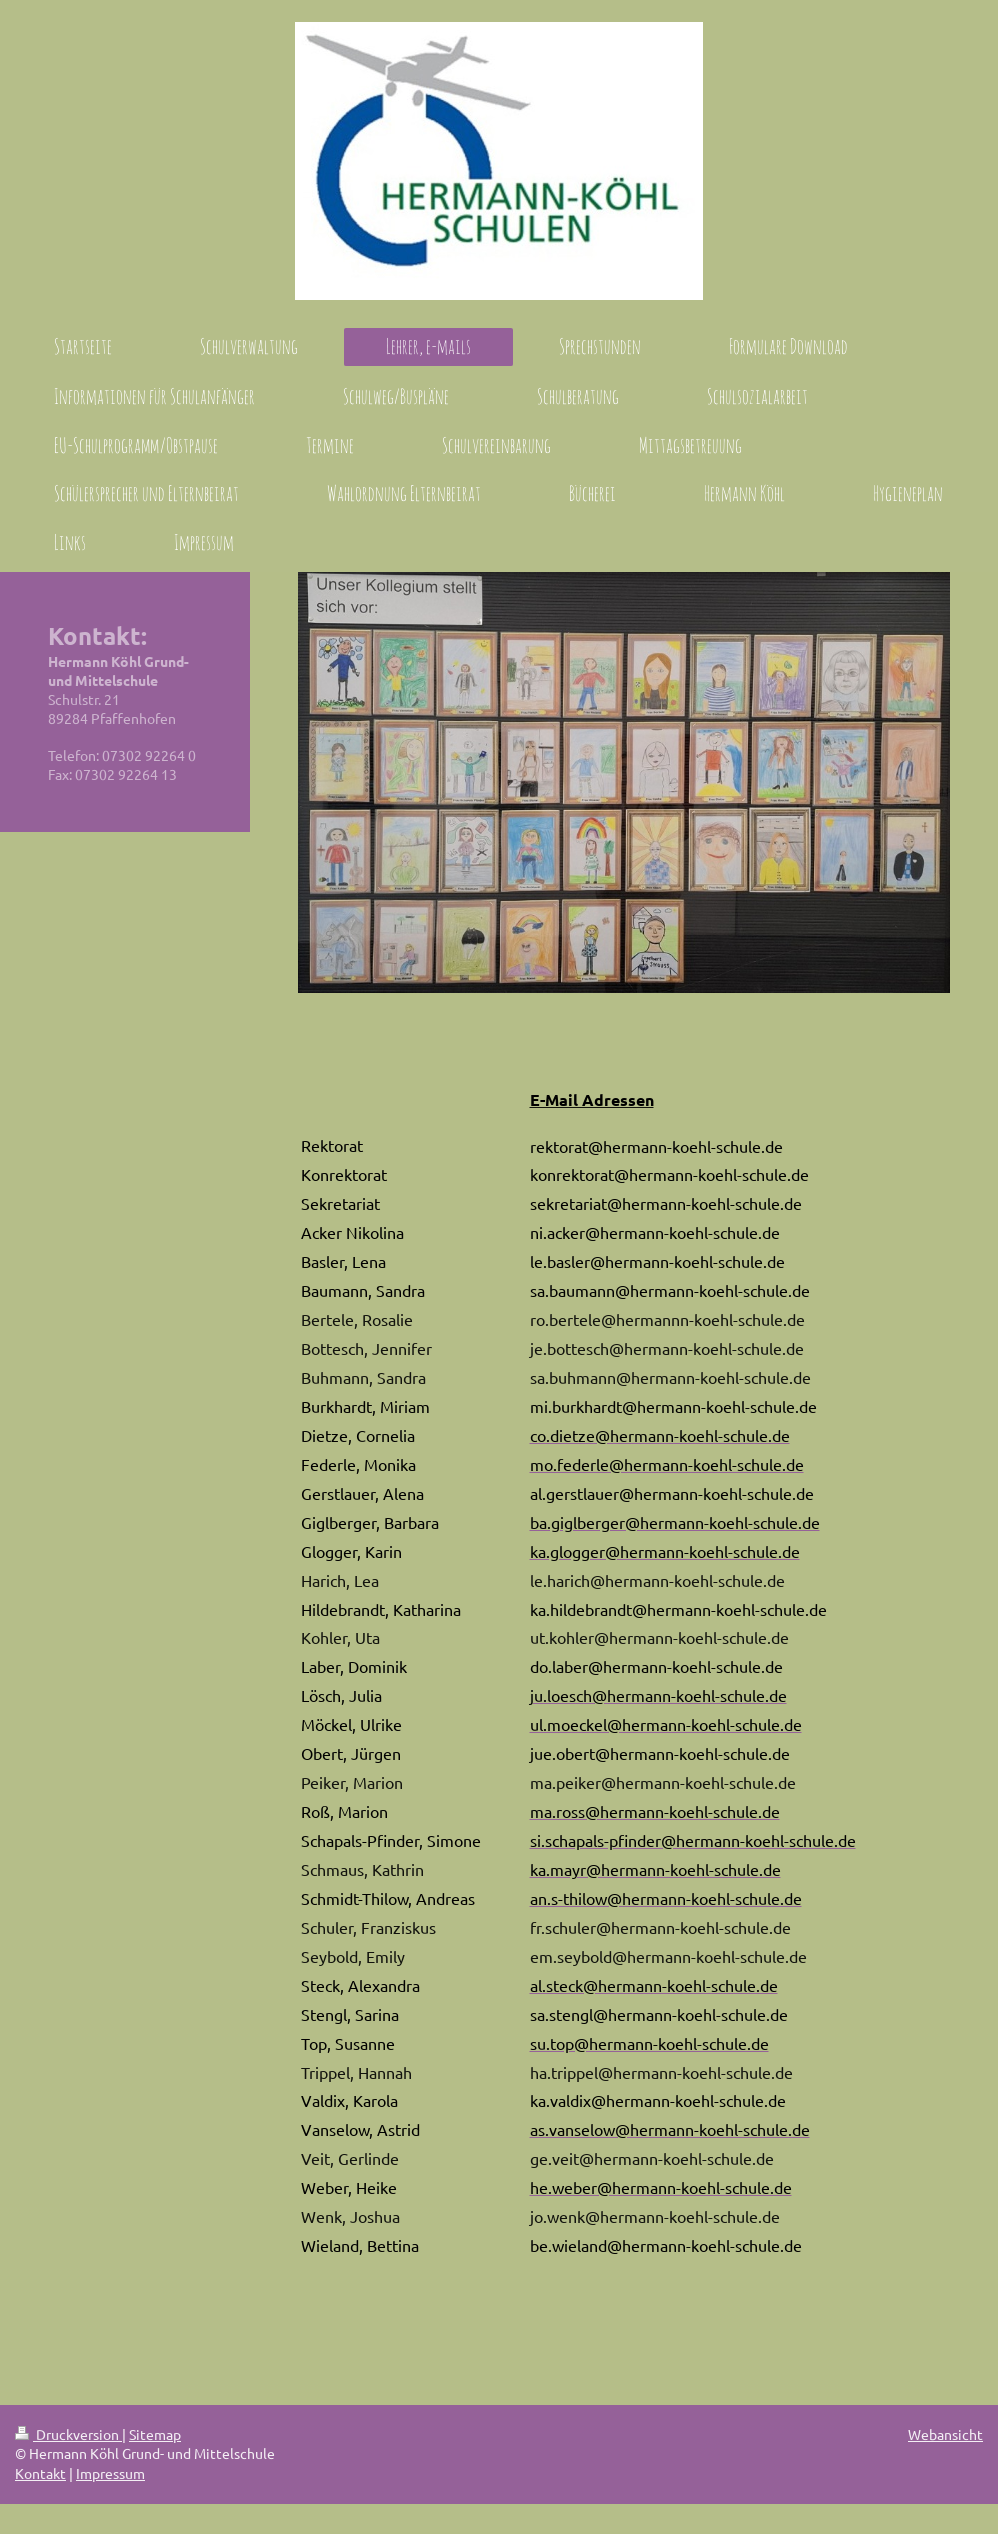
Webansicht (945, 2434)
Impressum (110, 2473)
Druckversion (68, 2434)
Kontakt (40, 2473)
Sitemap (155, 2434)
